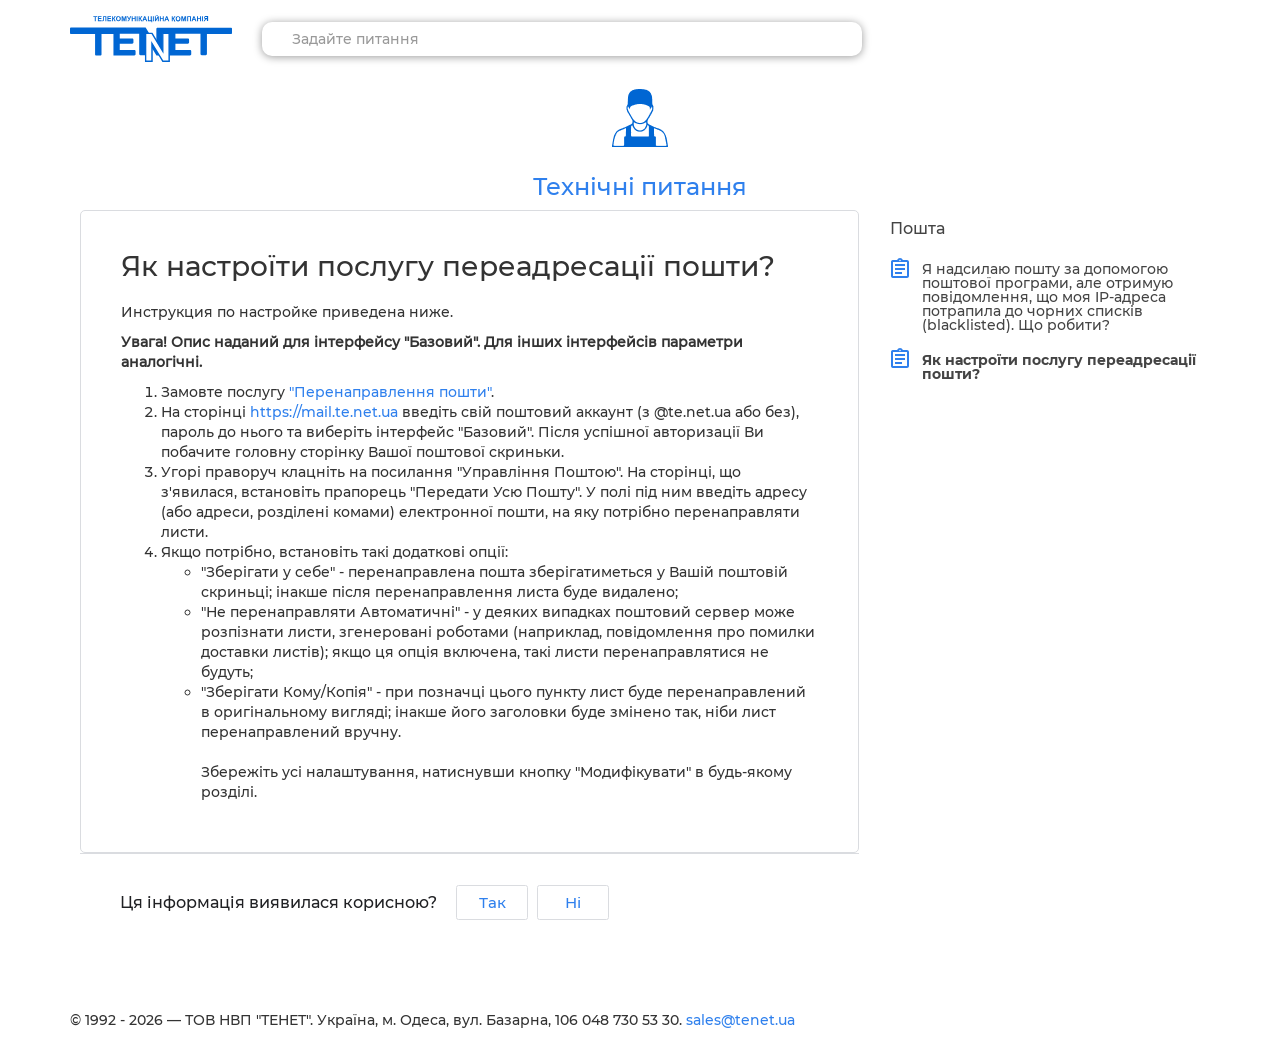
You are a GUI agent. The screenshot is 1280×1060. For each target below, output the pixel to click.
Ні (573, 902)
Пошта (917, 228)
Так (492, 902)
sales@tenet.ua (740, 1020)
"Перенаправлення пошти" (390, 392)
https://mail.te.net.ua (324, 412)
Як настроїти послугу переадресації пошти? (1054, 364)
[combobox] (562, 39)
